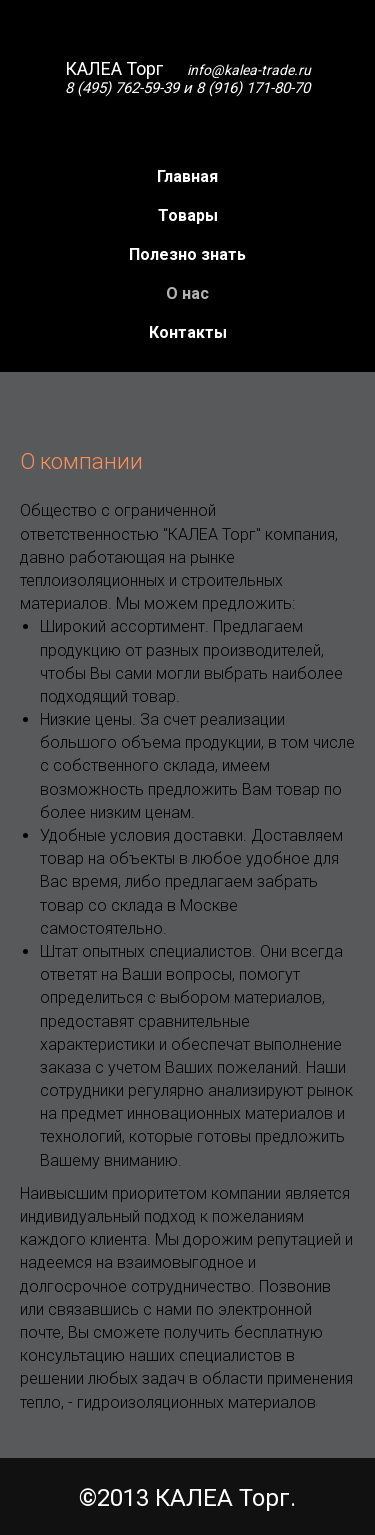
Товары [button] (188, 215)
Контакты (188, 332)
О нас (187, 293)
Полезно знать (187, 254)
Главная (187, 176)
